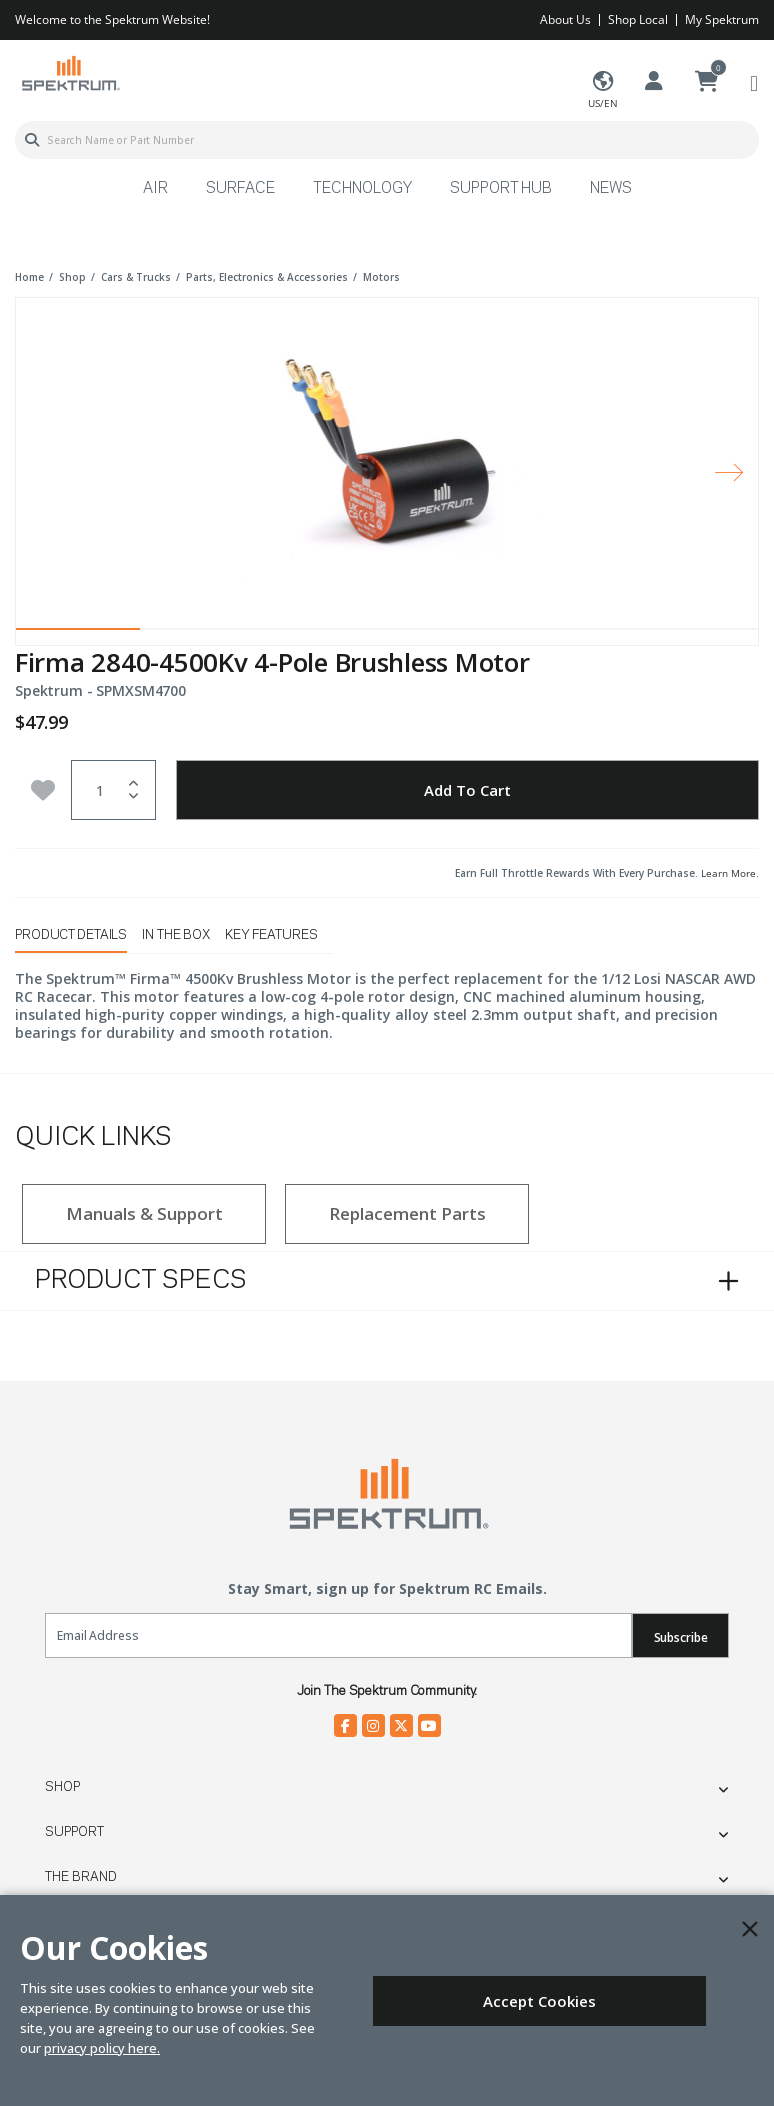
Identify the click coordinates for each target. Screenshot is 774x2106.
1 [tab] (78, 634)
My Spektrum (722, 19)
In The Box (176, 935)
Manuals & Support (144, 1213)
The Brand (81, 1877)
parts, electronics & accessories (267, 277)
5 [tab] (573, 634)
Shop (62, 1787)
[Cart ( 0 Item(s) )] (707, 82)
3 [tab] (325, 634)
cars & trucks (136, 277)
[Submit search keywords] (32, 140)
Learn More (728, 873)
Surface (240, 189)
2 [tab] (202, 634)
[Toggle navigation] (754, 82)
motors (381, 277)
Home (29, 277)
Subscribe (681, 1637)
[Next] (729, 471)
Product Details (71, 935)
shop (72, 277)
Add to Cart (467, 790)
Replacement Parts (407, 1213)
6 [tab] (696, 634)
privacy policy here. (102, 2048)
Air (155, 189)
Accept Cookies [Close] (539, 2001)
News (611, 189)
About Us (565, 19)
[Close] (750, 1929)
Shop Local (638, 19)
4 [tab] (449, 634)
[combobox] (387, 140)
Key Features (271, 935)
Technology (362, 189)
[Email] (338, 1635)
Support (74, 1832)
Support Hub (501, 189)
